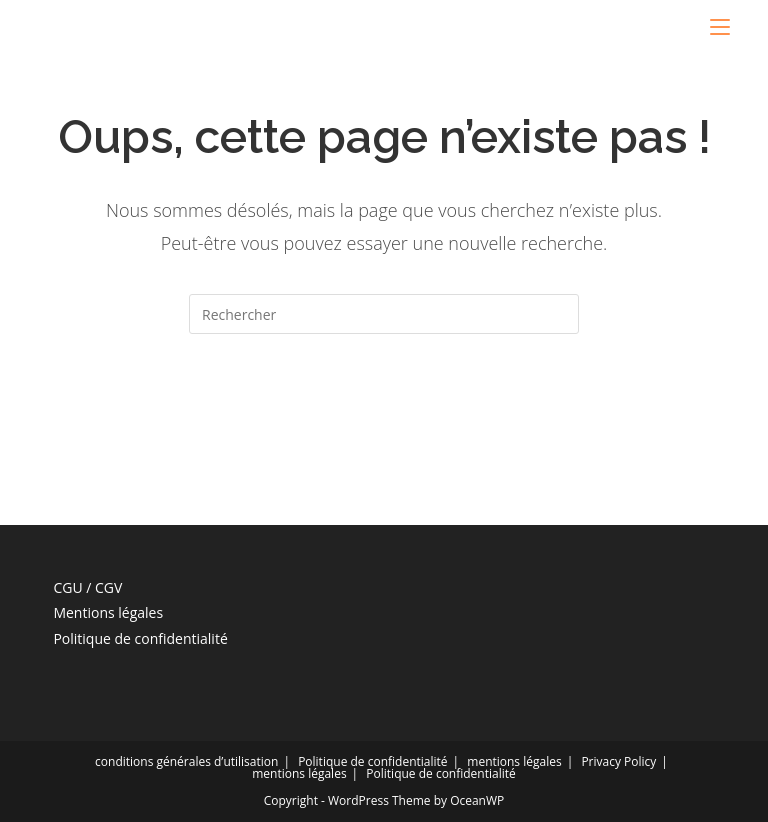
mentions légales (514, 761)
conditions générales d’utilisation (186, 761)
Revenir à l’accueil (384, 414)
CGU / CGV (87, 587)
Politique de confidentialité (140, 638)
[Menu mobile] (720, 27)
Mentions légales (108, 612)
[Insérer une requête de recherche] (384, 314)
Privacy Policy (618, 761)
